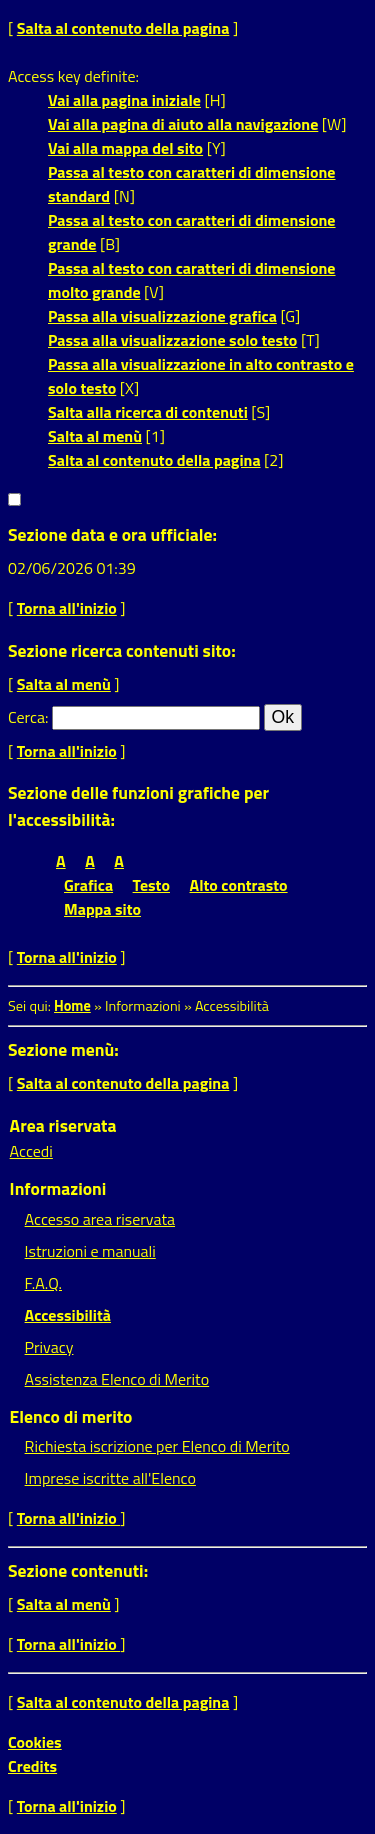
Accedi (31, 1151)
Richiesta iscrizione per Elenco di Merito (157, 1446)
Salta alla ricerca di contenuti (148, 412)
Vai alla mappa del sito (125, 148)
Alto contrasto (239, 885)
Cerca (26, 717)
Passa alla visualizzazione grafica (162, 316)
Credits (32, 1766)
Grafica (88, 885)
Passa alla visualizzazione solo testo (172, 340)
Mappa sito (102, 909)
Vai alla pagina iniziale (124, 100)
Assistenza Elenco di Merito (117, 1379)
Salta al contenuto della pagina (123, 28)
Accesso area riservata (100, 1219)
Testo (151, 885)
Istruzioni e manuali (90, 1251)
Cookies (35, 1742)
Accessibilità (68, 1315)
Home (72, 1006)
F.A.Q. (43, 1283)
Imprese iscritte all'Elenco (110, 1478)
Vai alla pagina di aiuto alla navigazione (183, 124)
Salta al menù (95, 436)
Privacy (49, 1347)
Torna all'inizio (67, 608)
